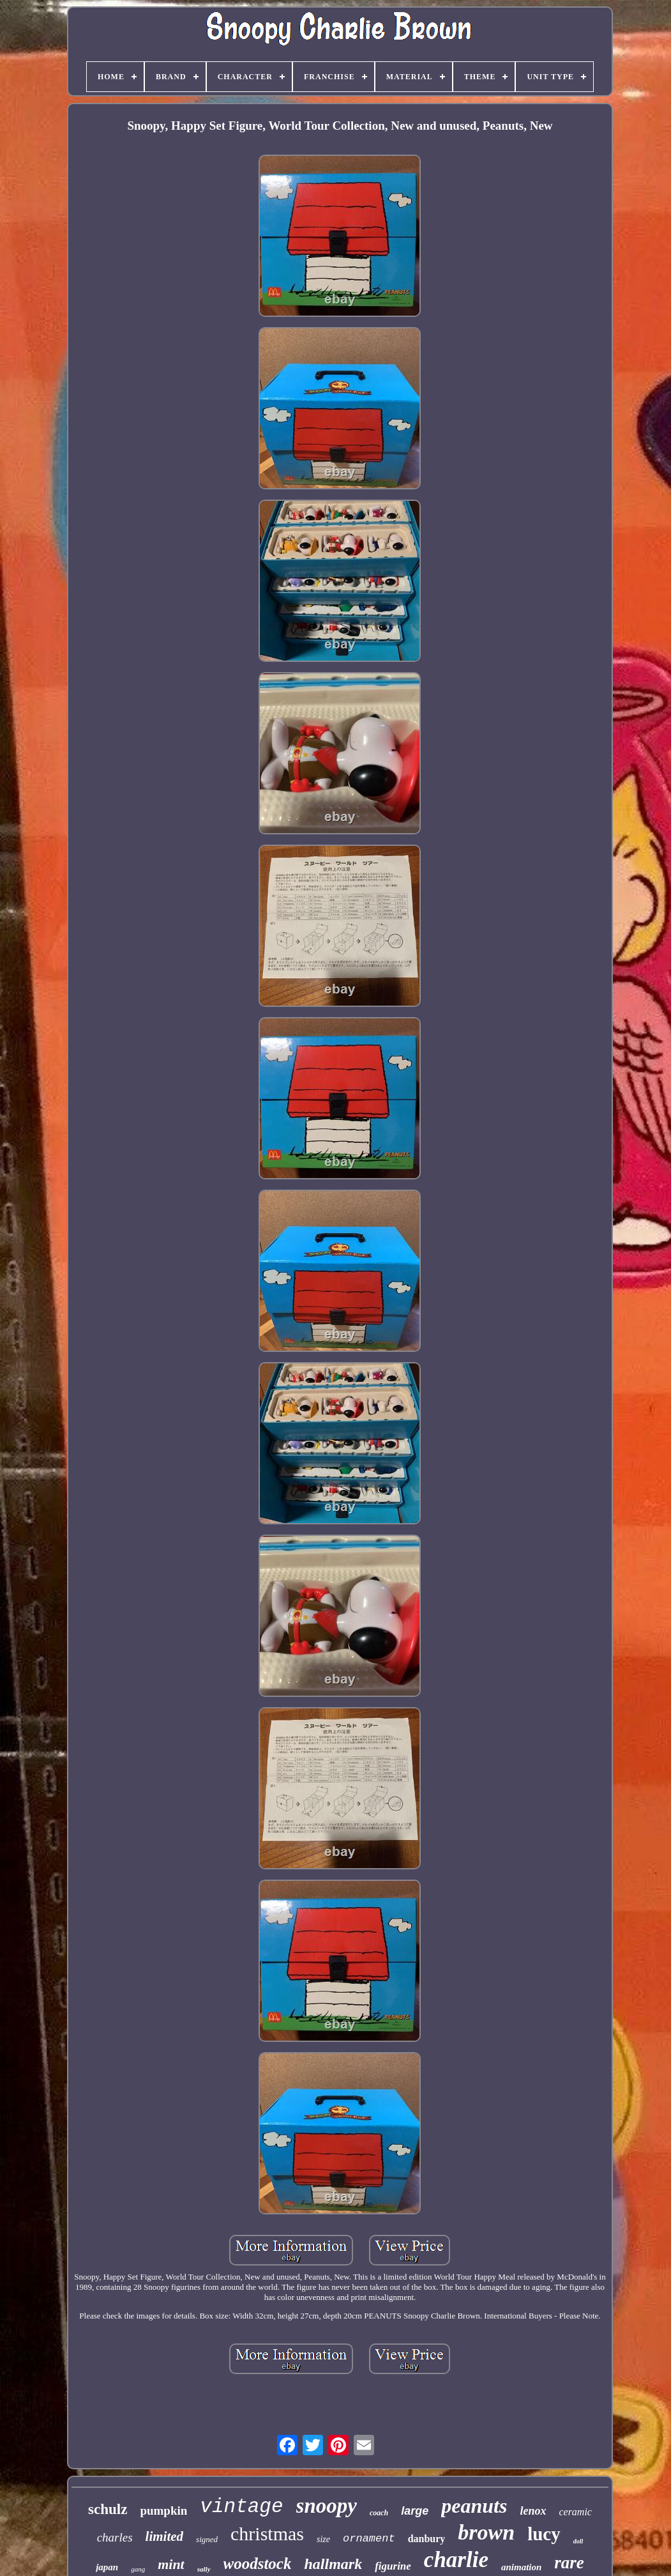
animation (521, 2567)
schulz (107, 2509)
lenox (533, 2510)
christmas (267, 2533)
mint (171, 2564)
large (414, 2510)
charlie (456, 2559)
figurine (393, 2566)
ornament (369, 2539)
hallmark (333, 2564)
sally (204, 2569)
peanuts (474, 2505)
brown (486, 2532)
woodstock (257, 2563)
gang (138, 2569)
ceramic (575, 2511)
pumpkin (163, 2510)
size (323, 2539)
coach (379, 2512)
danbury (427, 2538)
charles (115, 2537)
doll (578, 2541)
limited (165, 2536)
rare (569, 2562)
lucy (544, 2534)
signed (207, 2539)
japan (107, 2567)
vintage (241, 2507)
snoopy (326, 2505)
